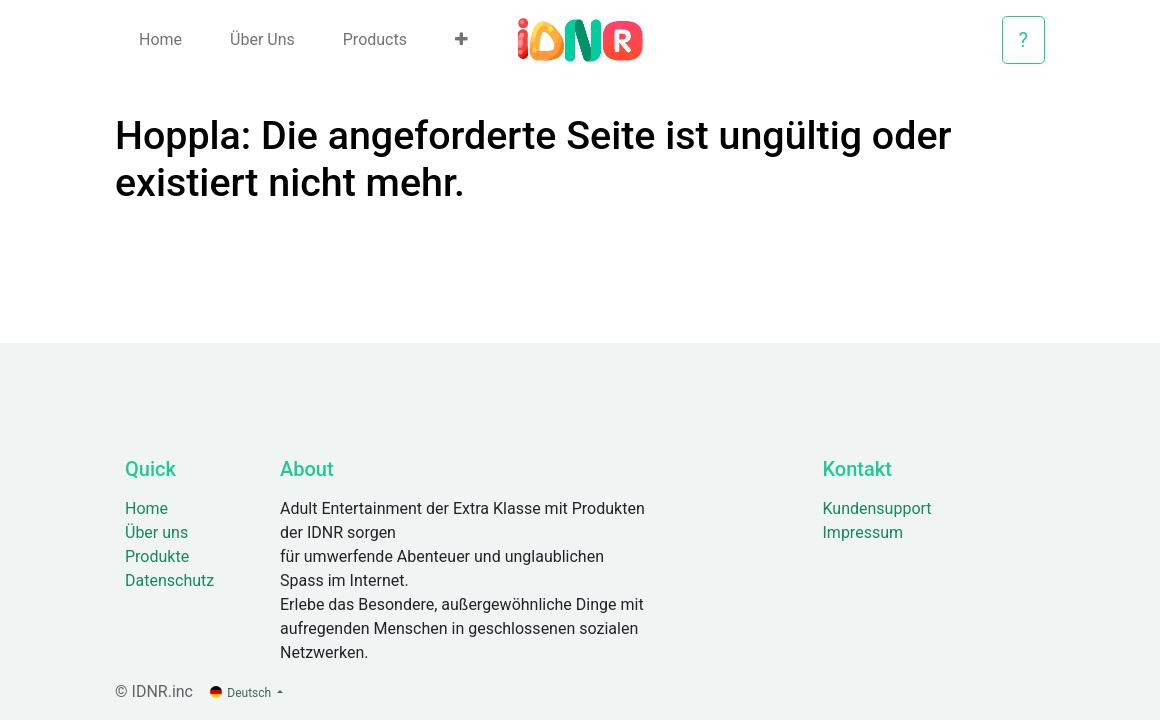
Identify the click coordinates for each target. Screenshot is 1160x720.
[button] (461, 40)
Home (146, 508)
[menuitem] (160, 40)
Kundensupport (877, 508)
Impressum (863, 532)
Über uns (156, 532)
